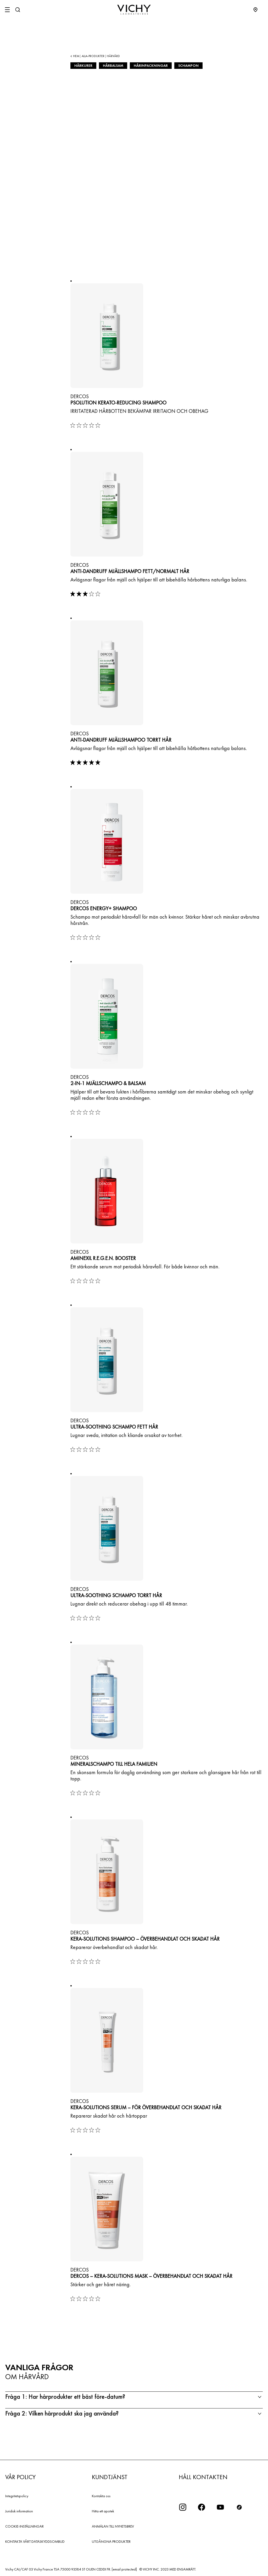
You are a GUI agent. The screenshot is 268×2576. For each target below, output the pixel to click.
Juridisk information (19, 2511)
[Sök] (17, 10)
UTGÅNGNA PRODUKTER (111, 2541)
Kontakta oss (101, 2496)
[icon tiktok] (239, 2507)
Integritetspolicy (16, 2496)
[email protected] (124, 2569)
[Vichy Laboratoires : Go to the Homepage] (134, 10)
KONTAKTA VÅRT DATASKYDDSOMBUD (35, 2541)
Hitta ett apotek (103, 2511)
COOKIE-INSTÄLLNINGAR (24, 2526)
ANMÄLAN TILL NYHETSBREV (113, 2526)
